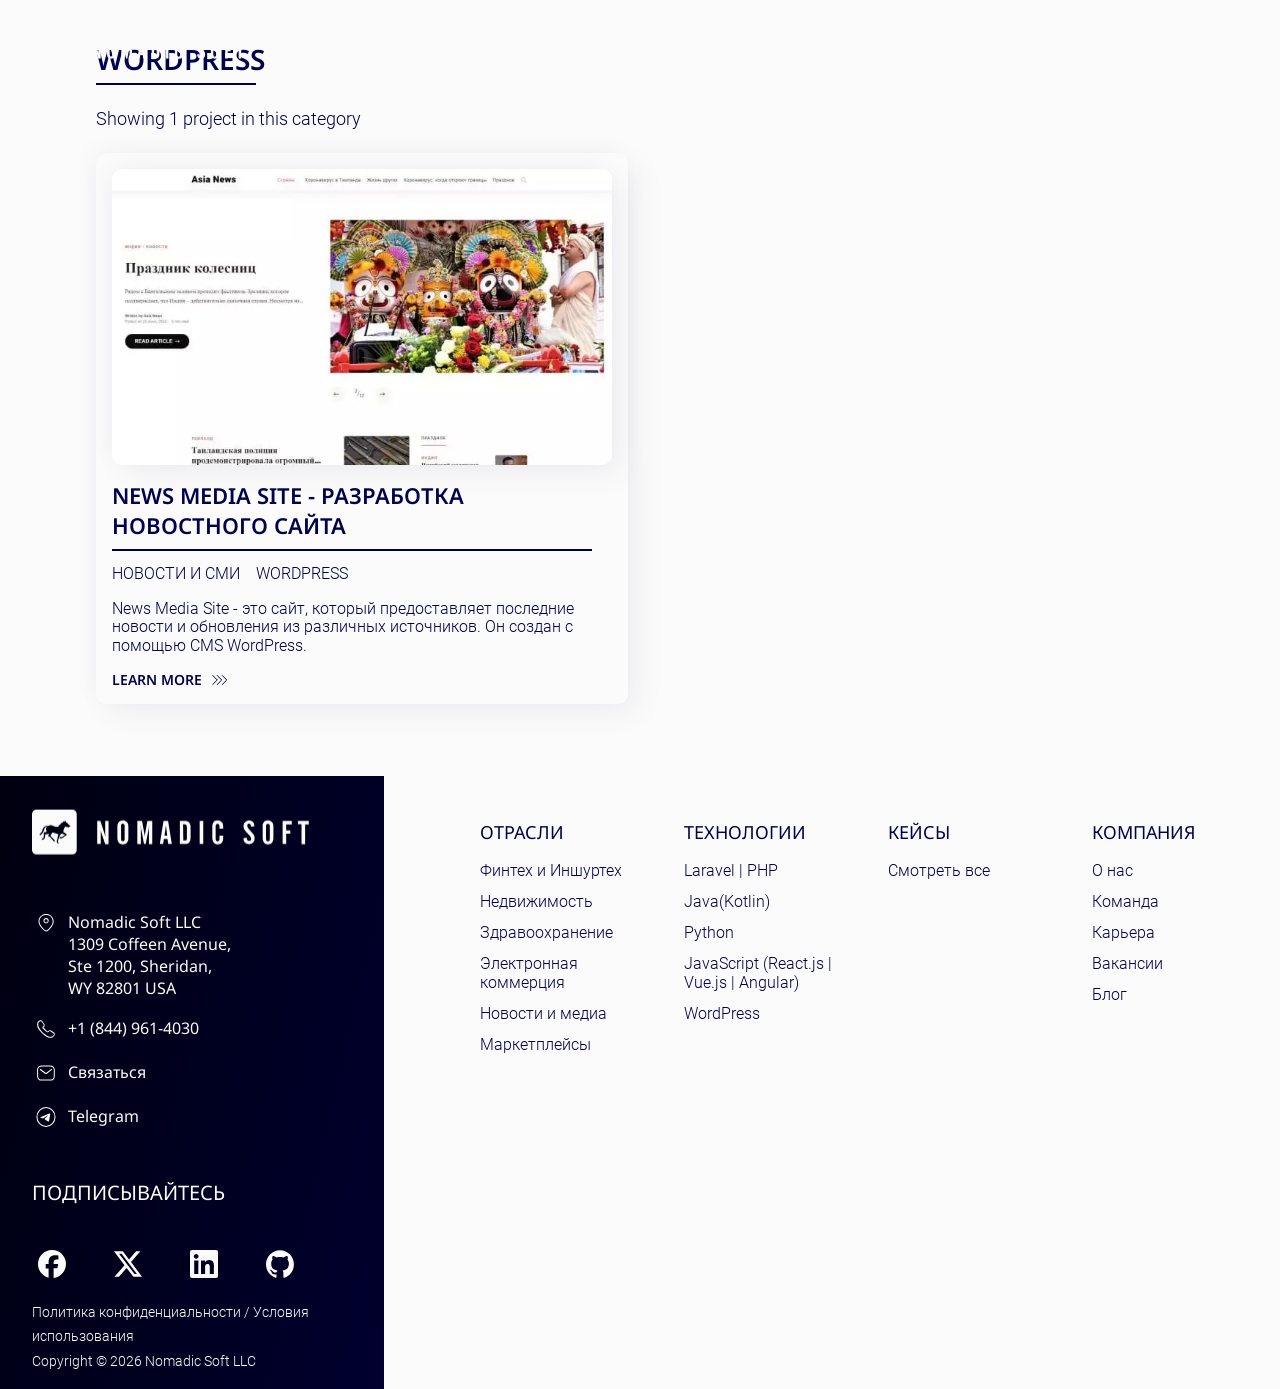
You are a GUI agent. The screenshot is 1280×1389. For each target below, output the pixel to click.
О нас (1112, 870)
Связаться (1101, 48)
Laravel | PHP (731, 870)
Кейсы (803, 49)
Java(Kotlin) (727, 901)
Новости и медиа (543, 1013)
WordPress (302, 574)
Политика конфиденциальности (136, 1312)
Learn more (170, 680)
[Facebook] (52, 1264)
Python (709, 932)
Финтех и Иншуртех (551, 870)
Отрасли (579, 49)
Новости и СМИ (176, 574)
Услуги (891, 49)
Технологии (695, 49)
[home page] (145, 50)
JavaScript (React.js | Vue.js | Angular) (758, 973)
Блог (971, 49)
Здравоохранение (546, 932)
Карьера (1123, 932)
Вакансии (1127, 963)
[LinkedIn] (204, 1264)
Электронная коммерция (529, 973)
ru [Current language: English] (1230, 48)
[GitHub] (280, 1264)
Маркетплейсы (535, 1044)
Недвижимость (536, 901)
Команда (1125, 901)
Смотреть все (939, 870)
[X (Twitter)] (128, 1264)
